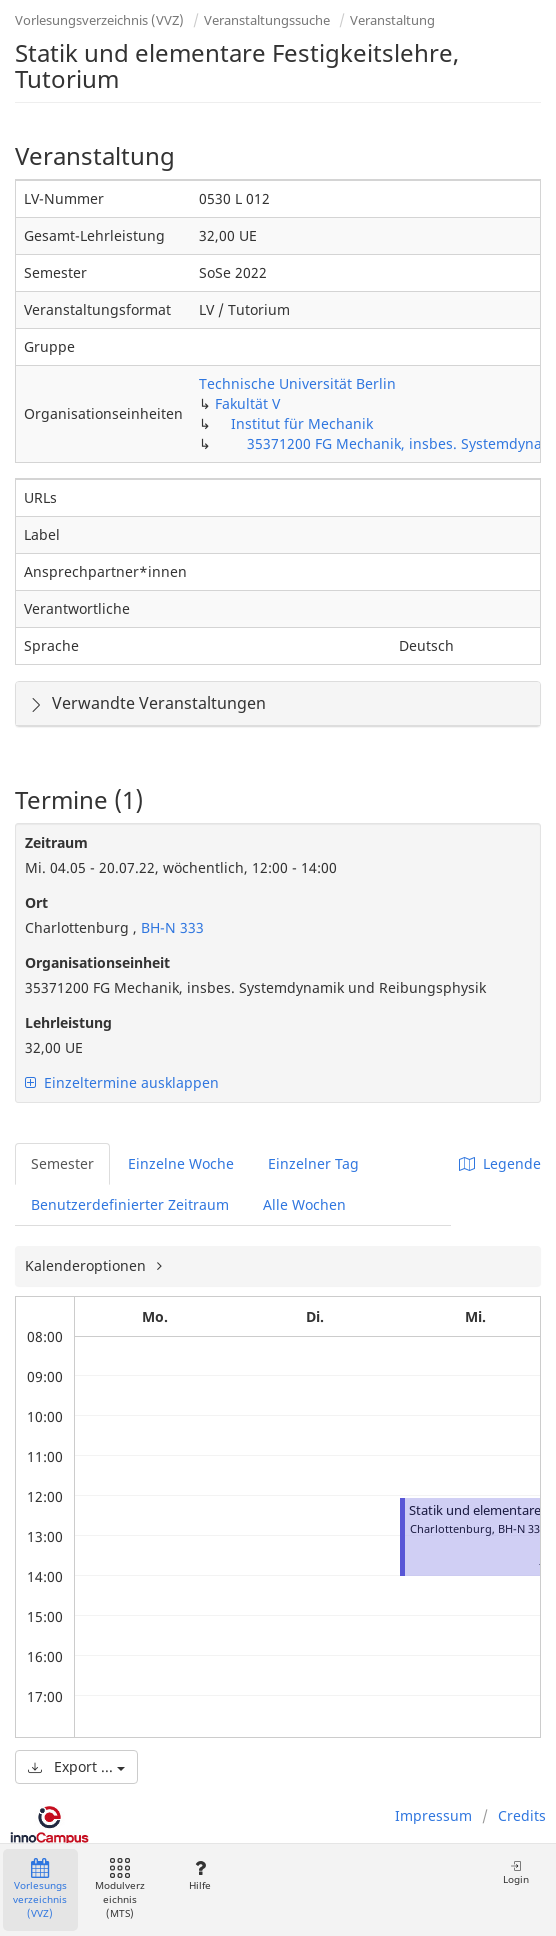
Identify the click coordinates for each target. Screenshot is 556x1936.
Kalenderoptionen (87, 1265)
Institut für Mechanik (302, 423)
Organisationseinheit (97, 962)
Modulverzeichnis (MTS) (120, 1889)
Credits (522, 1815)
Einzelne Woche (181, 1163)
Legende (500, 1163)
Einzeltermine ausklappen (122, 1082)
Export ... (76, 1766)
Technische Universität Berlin (297, 383)
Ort (36, 902)
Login (516, 1872)
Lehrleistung (68, 1022)
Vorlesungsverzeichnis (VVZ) (99, 20)
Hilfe (199, 1875)
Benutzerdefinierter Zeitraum (130, 1204)
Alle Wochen (304, 1204)
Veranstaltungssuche (267, 20)
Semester (62, 1163)
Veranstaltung (392, 20)
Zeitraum (56, 842)
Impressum (433, 1815)
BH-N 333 (170, 927)
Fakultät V (247, 403)
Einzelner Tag (313, 1163)
